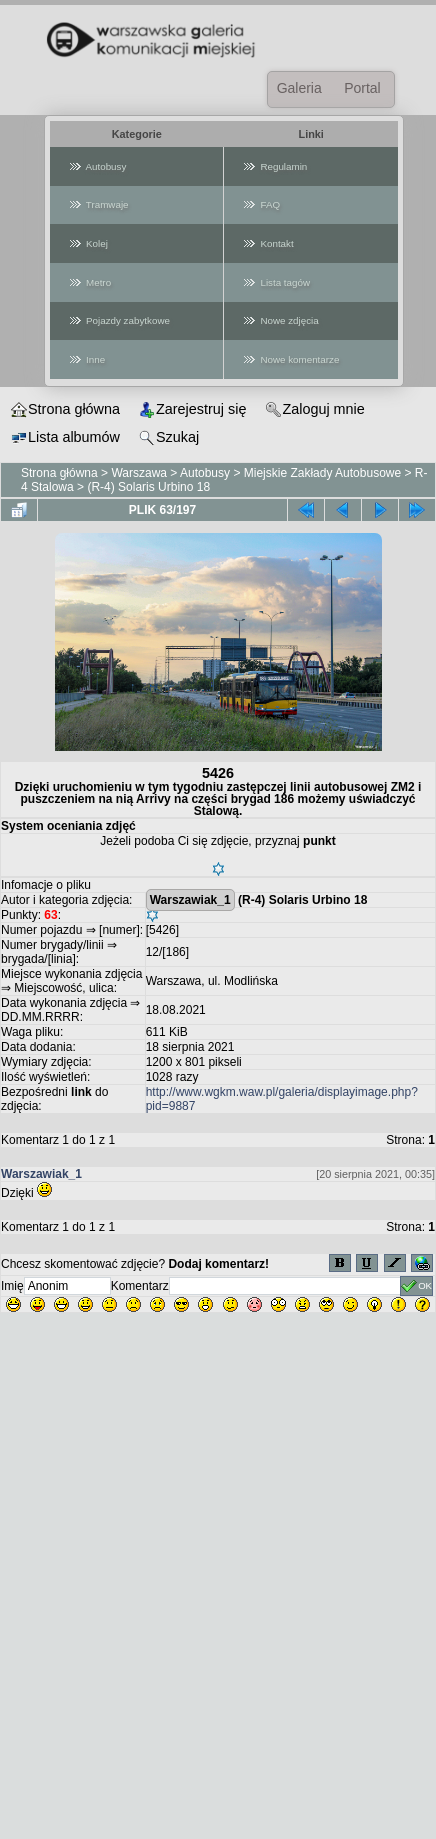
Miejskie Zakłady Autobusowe (322, 473)
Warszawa (139, 473)
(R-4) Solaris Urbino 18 (148, 487)
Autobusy (205, 473)
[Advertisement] (218, 1621)
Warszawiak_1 (190, 900)
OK (416, 1286)
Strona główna (59, 473)
